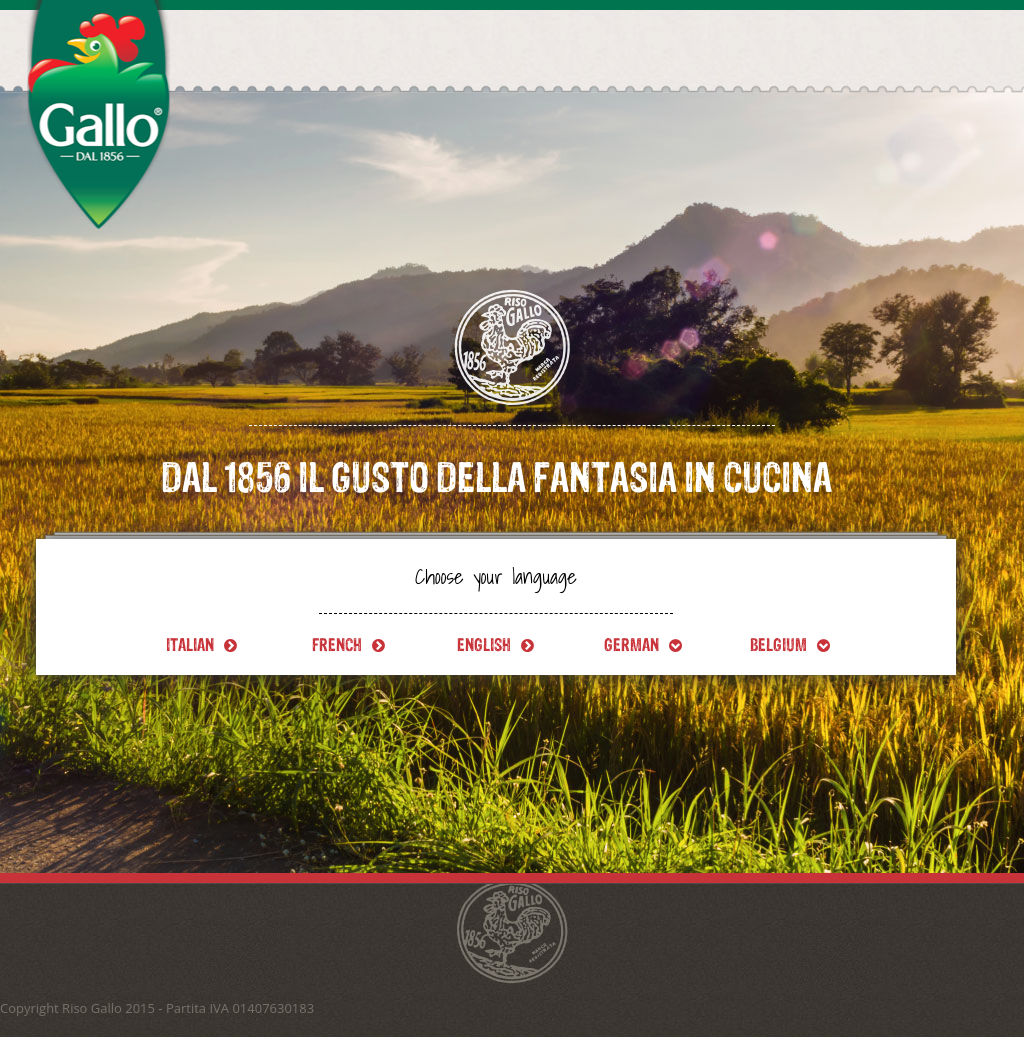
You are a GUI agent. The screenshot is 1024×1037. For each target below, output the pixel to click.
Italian (201, 644)
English (495, 644)
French (348, 644)
